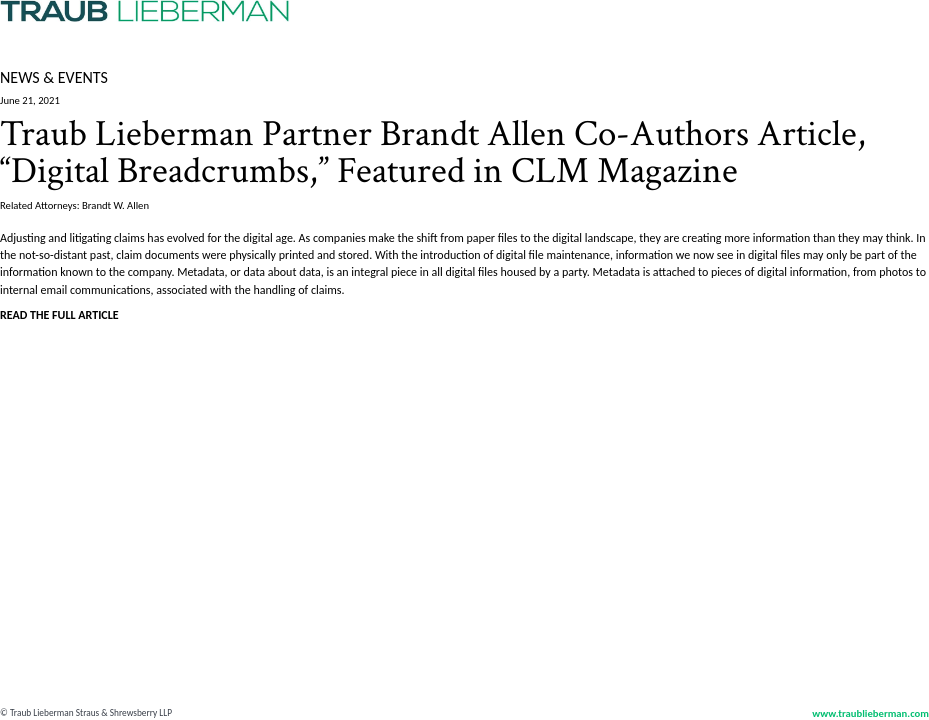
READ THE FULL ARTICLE (59, 315)
